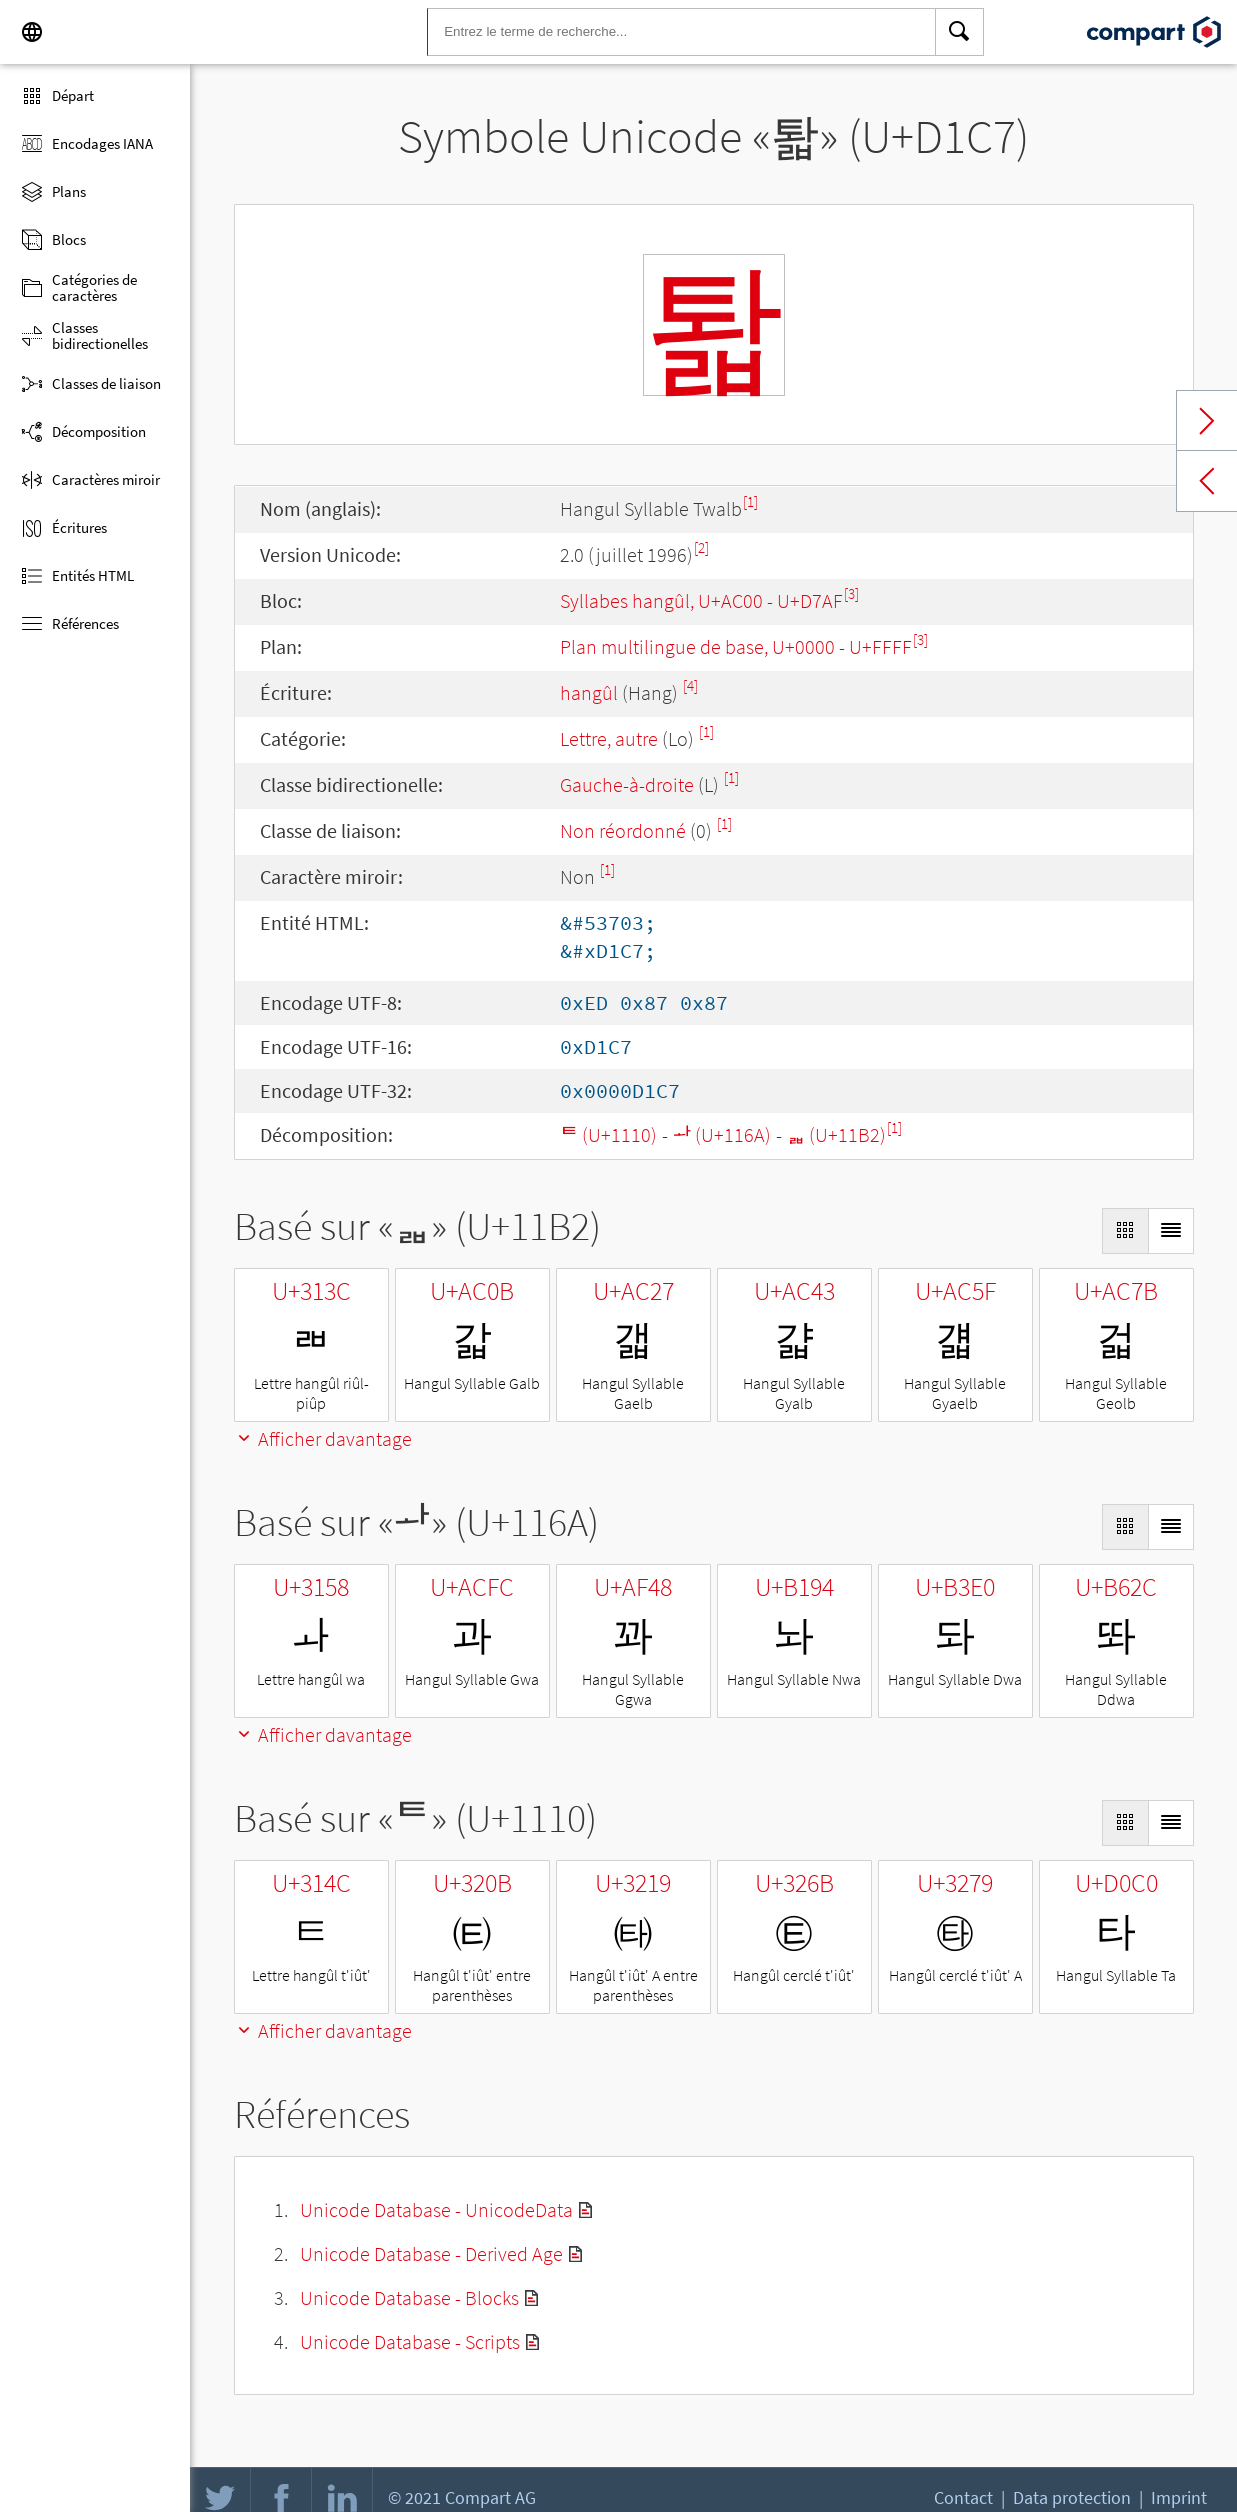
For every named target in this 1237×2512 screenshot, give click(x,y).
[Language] (32, 32)
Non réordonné (623, 830)
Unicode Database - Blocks (409, 2297)
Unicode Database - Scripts (410, 2341)
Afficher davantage (323, 1438)
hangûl (589, 692)
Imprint (1179, 2497)
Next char (1207, 421)
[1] (750, 501)
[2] (701, 547)
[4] (690, 685)
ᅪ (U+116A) (722, 1134)
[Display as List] (1171, 1231)
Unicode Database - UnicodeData (436, 2209)
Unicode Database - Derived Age (431, 2253)
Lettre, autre (609, 738)
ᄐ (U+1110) (608, 1134)
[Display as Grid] (1125, 1231)
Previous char (1207, 481)
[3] (851, 593)
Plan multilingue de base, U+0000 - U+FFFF (736, 646)
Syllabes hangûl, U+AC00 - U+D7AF (701, 600)
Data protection (1072, 2497)
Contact (963, 2497)
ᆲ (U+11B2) (836, 1134)
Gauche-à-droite (627, 784)
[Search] (960, 32)
